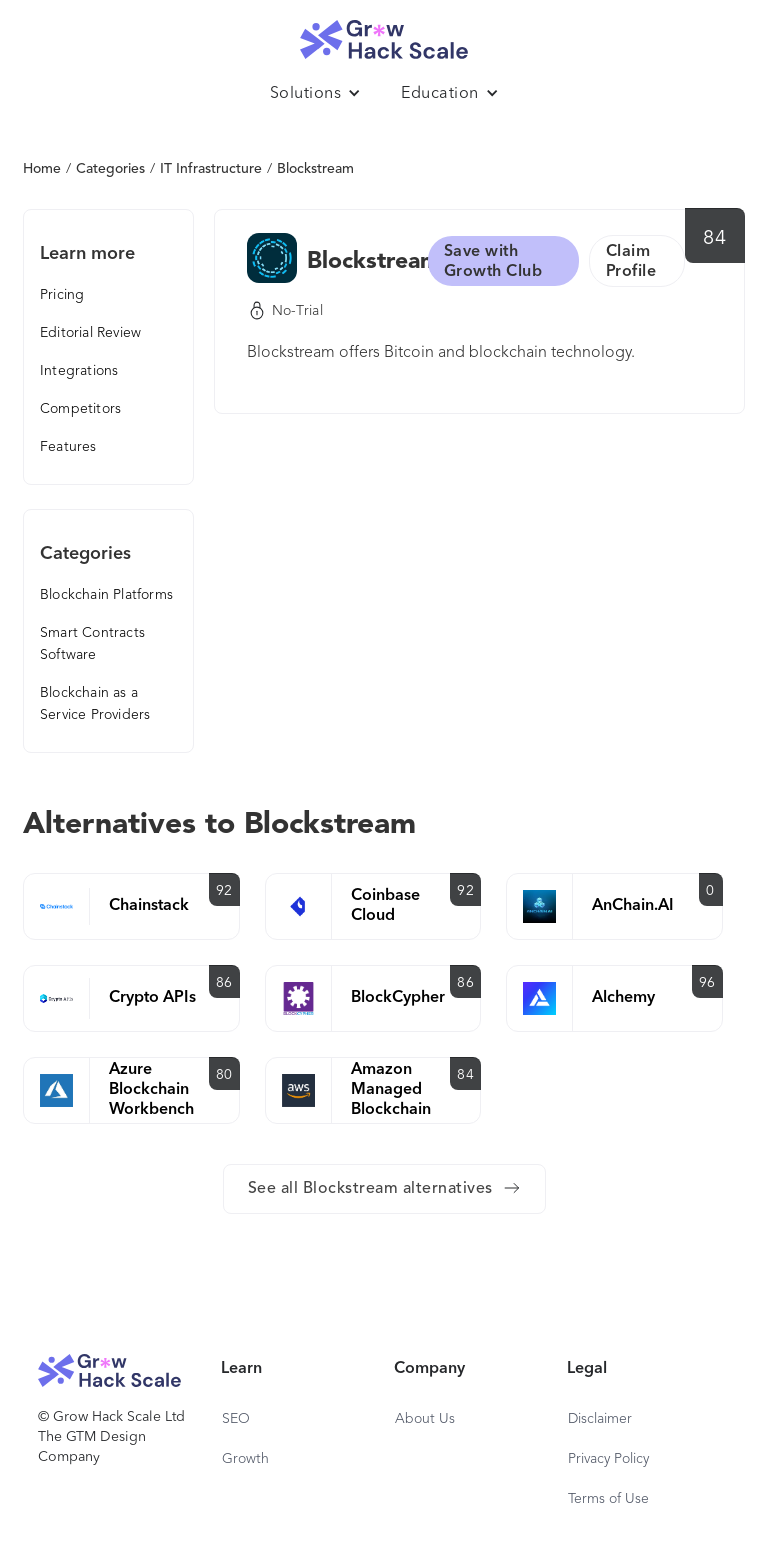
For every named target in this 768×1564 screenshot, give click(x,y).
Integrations (79, 371)
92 (224, 891)
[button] (316, 94)
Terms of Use (608, 1499)
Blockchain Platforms (106, 595)
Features (68, 447)
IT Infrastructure (211, 169)
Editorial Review (90, 333)
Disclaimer (600, 1419)
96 (707, 983)
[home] (384, 34)
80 (224, 1075)
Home (42, 169)
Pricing (62, 295)
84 (714, 239)
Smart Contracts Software (92, 644)
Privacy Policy (608, 1459)
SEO (236, 1419)
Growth (245, 1459)
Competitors (80, 409)
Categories (110, 169)
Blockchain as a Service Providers (95, 704)
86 (224, 983)
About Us (425, 1419)
